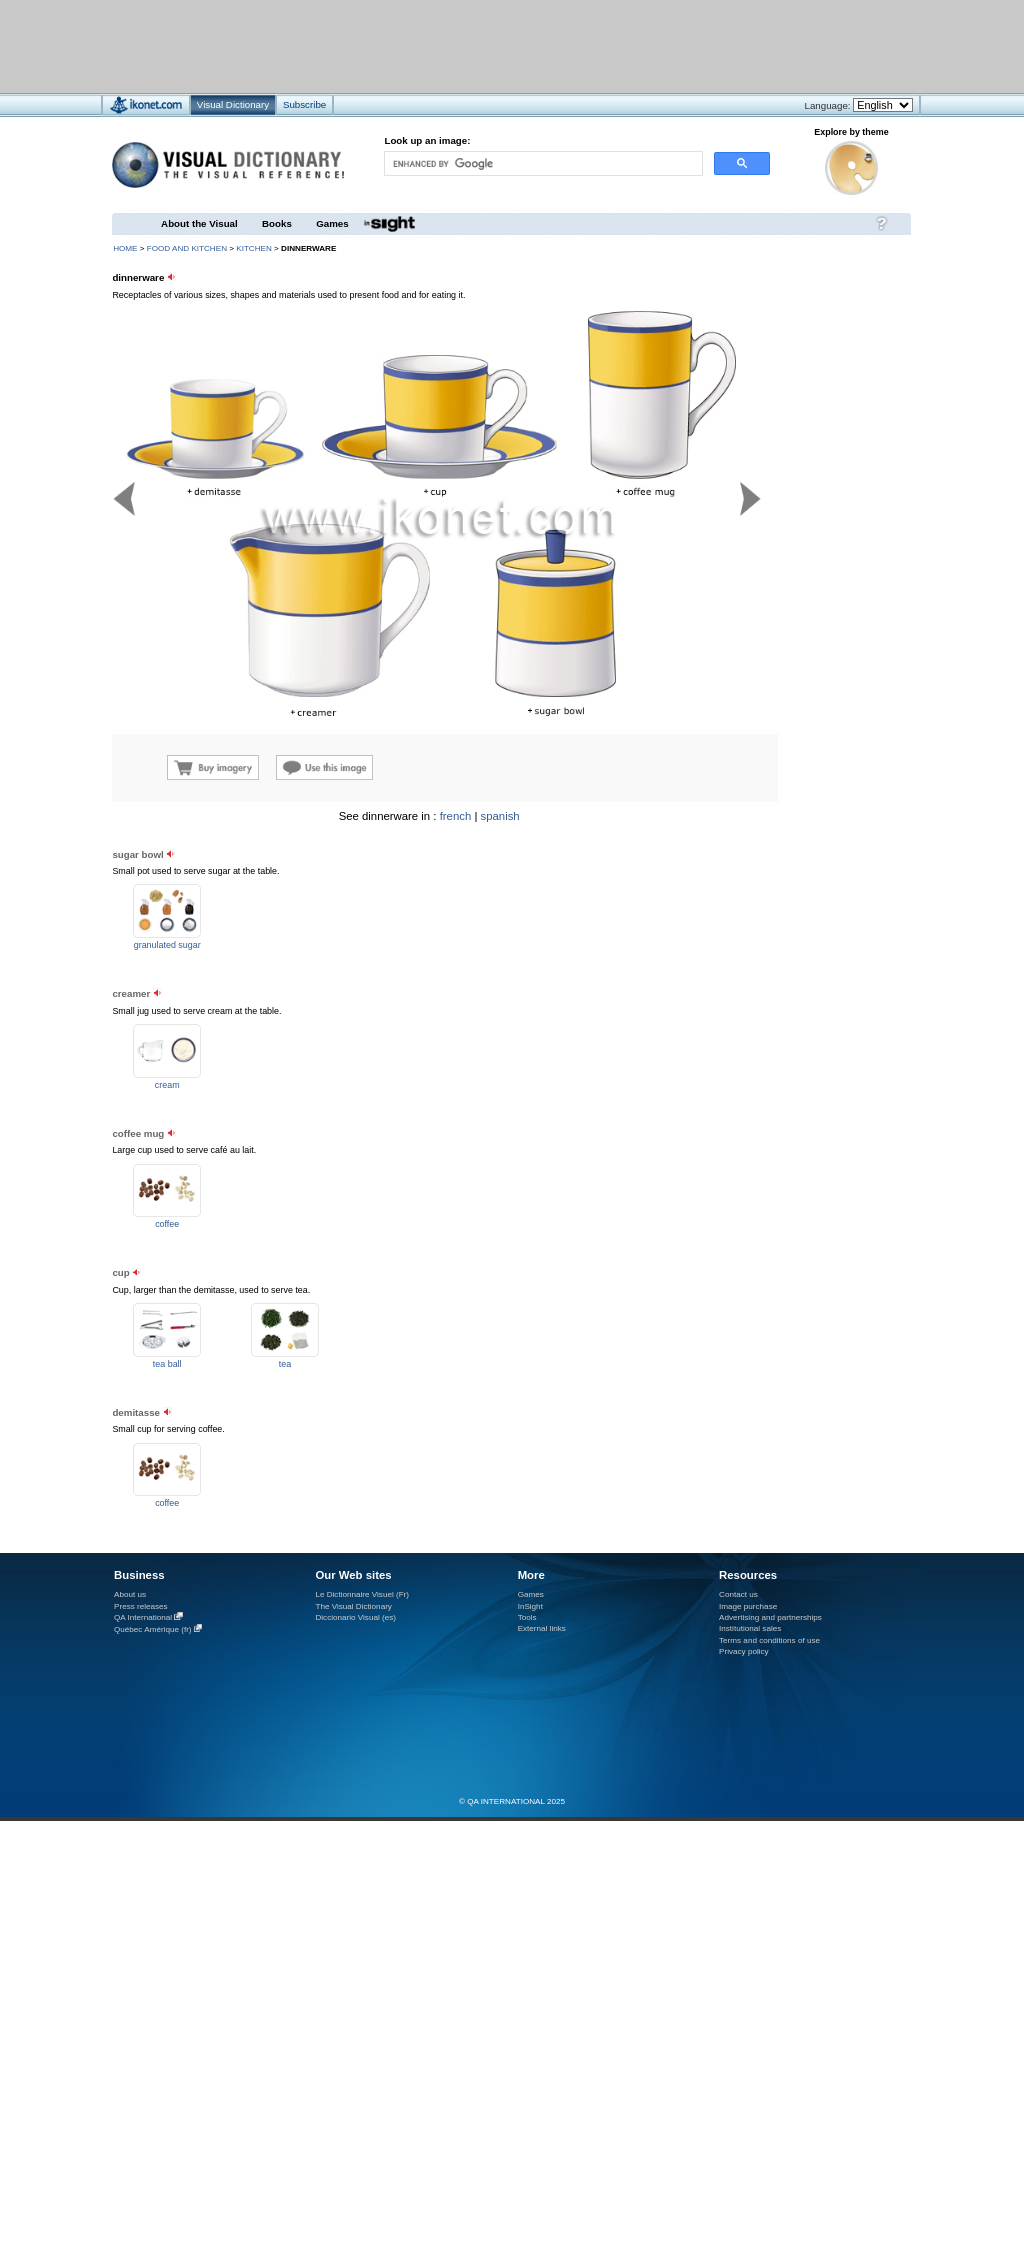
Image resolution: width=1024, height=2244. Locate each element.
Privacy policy (744, 1651)
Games (332, 223)
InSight (530, 1606)
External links (542, 1628)
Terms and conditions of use (769, 1640)
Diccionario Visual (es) (355, 1617)
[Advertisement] (790, 935)
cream (167, 1085)
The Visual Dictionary (353, 1606)
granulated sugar (167, 945)
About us (130, 1594)
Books (277, 223)
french (456, 816)
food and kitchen (187, 248)
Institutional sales (750, 1628)
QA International (143, 1617)
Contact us (738, 1594)
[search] (542, 163)
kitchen (254, 248)
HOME (125, 248)
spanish (500, 816)
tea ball (167, 1364)
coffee (167, 1224)
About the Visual (199, 223)
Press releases (141, 1606)
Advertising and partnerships (770, 1617)
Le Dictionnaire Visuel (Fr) (362, 1594)
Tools (527, 1617)
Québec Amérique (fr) (153, 1629)
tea (285, 1364)
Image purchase (748, 1606)
